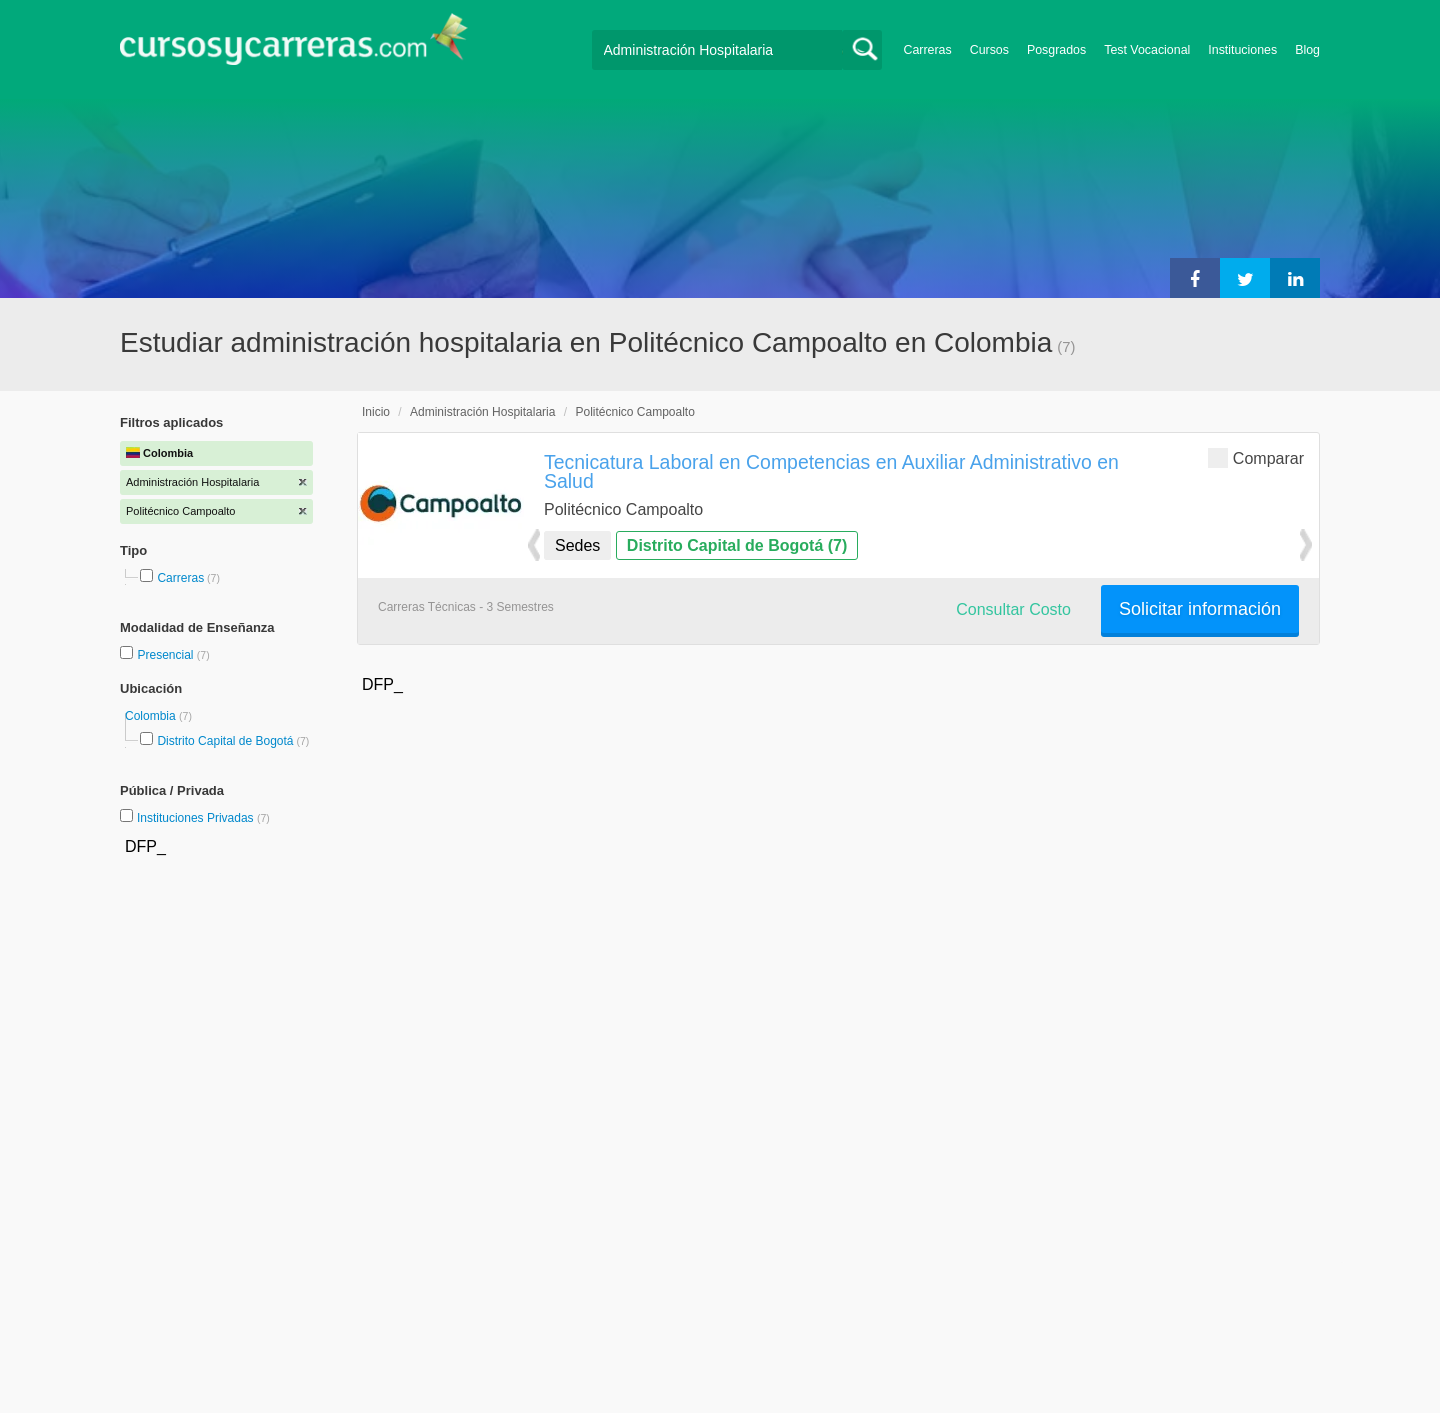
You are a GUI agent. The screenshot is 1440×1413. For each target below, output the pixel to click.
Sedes (577, 545)
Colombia (152, 716)
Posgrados (1056, 50)
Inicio (376, 412)
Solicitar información (1200, 609)
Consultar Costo (1013, 609)
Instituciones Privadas (203, 818)
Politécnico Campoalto (634, 412)
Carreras (928, 50)
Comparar (1256, 457)
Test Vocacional (1147, 50)
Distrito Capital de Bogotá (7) (737, 545)
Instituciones (1242, 50)
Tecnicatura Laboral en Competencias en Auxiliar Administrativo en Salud (831, 471)
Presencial (166, 655)
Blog (1307, 50)
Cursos (989, 50)
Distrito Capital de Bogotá (225, 741)
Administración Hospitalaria (482, 412)
